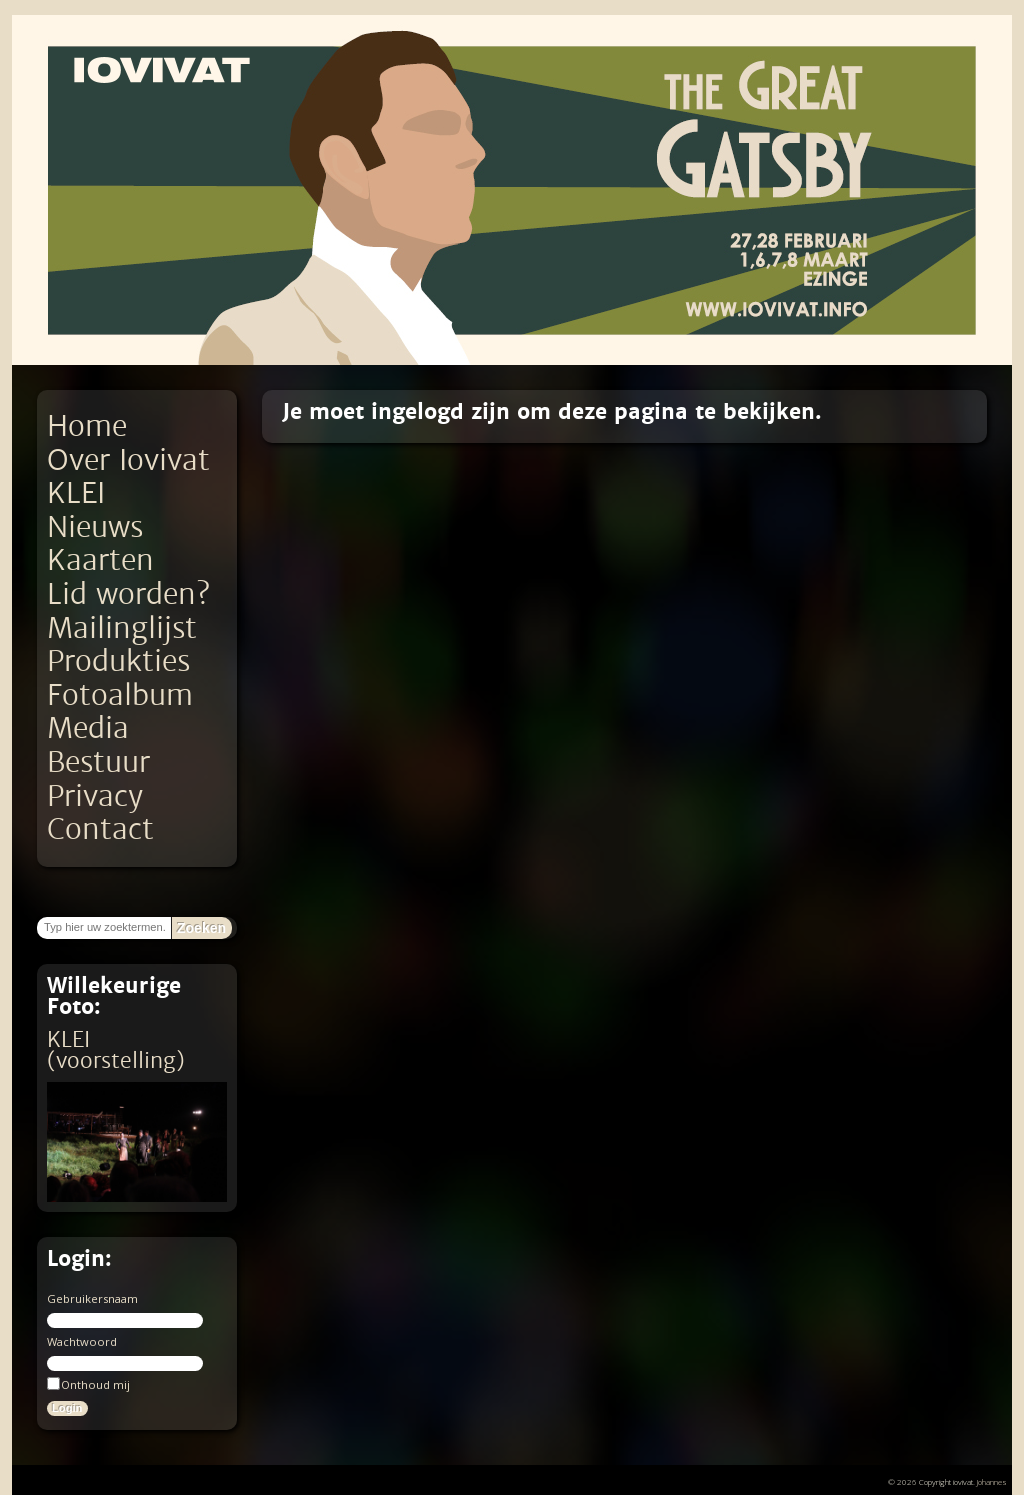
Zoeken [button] (201, 928)
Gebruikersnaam (92, 1298)
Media (88, 728)
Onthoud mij (88, 1384)
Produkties (118, 661)
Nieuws (95, 527)
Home (87, 426)
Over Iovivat (128, 460)
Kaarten (100, 560)
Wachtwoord (82, 1341)
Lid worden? (128, 594)
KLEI (76, 493)
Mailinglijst (122, 628)
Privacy (95, 796)
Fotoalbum (120, 695)
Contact (100, 829)
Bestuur (98, 762)
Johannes (992, 1481)
